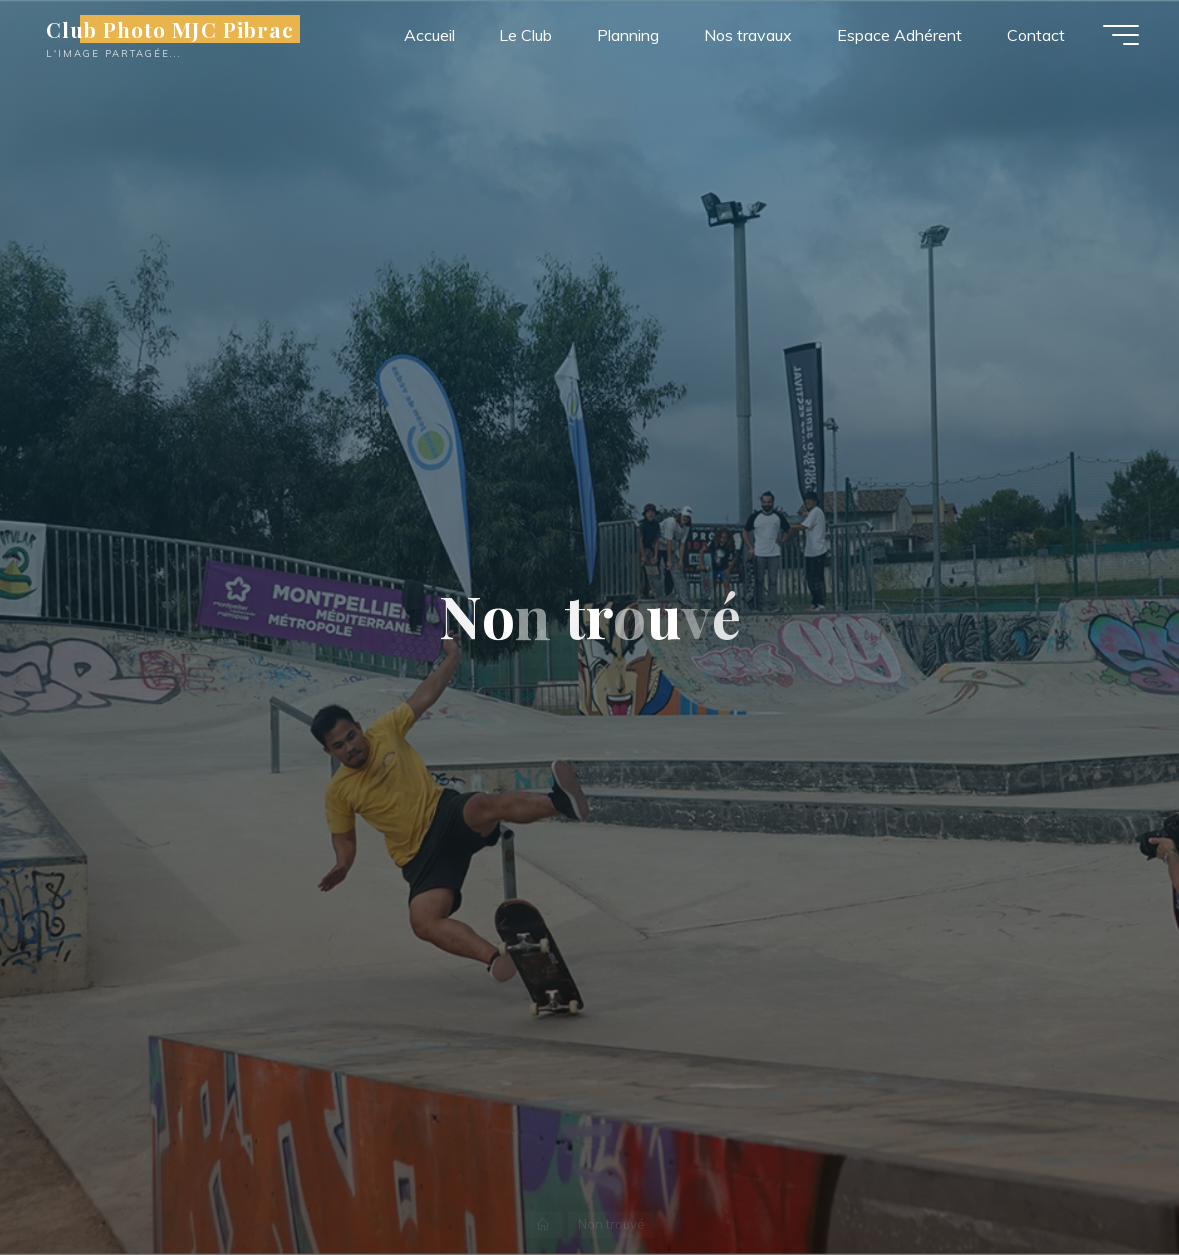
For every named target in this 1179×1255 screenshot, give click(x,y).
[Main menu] (1121, 35)
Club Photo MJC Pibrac (170, 29)
